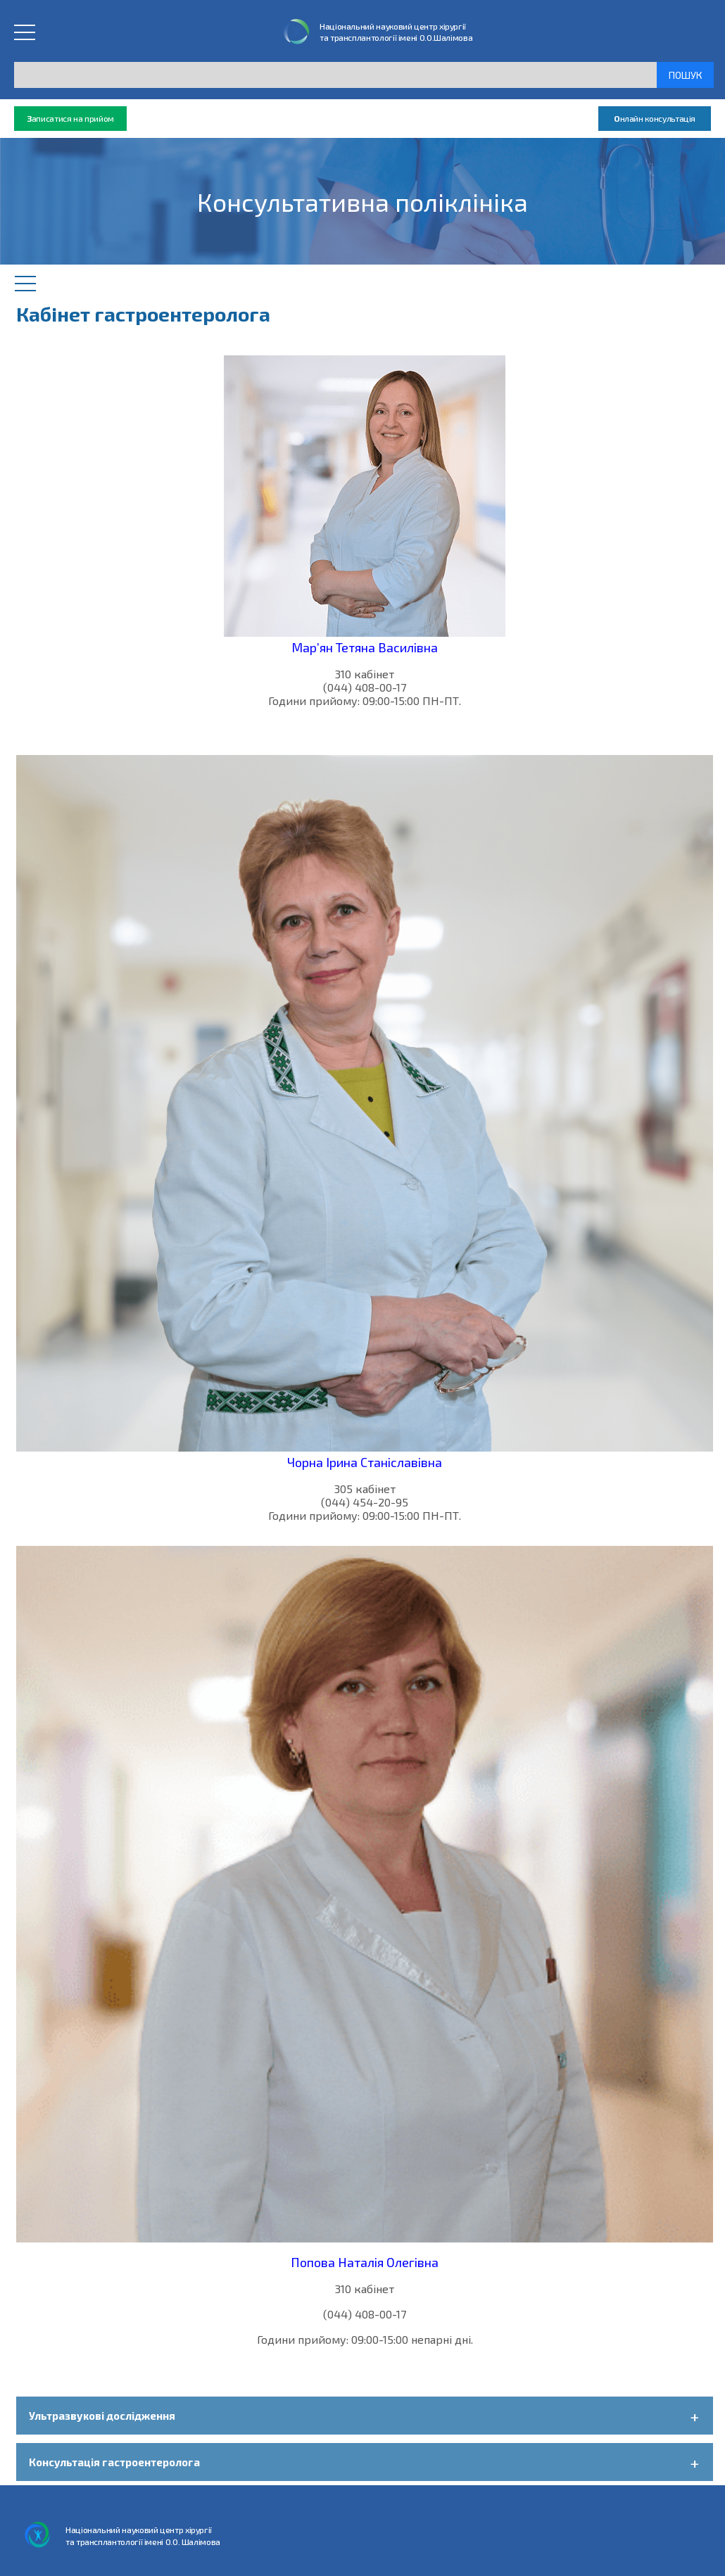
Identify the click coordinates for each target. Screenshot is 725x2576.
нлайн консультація (654, 119)
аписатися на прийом (70, 119)
